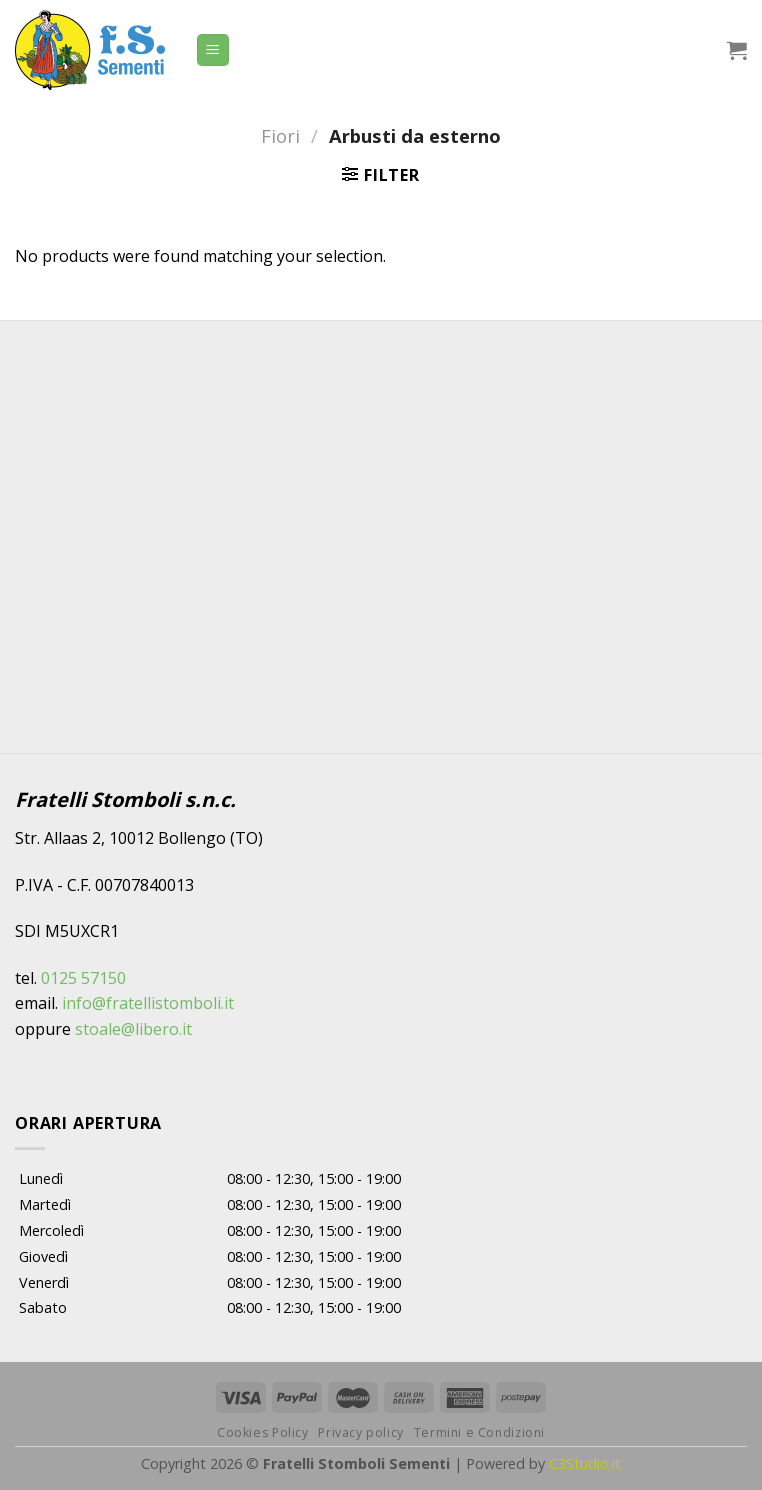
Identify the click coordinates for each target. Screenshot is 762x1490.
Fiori (280, 135)
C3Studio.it (585, 1463)
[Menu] (213, 50)
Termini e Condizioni (479, 1432)
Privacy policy (361, 1432)
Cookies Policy (263, 1432)
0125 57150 (83, 978)
